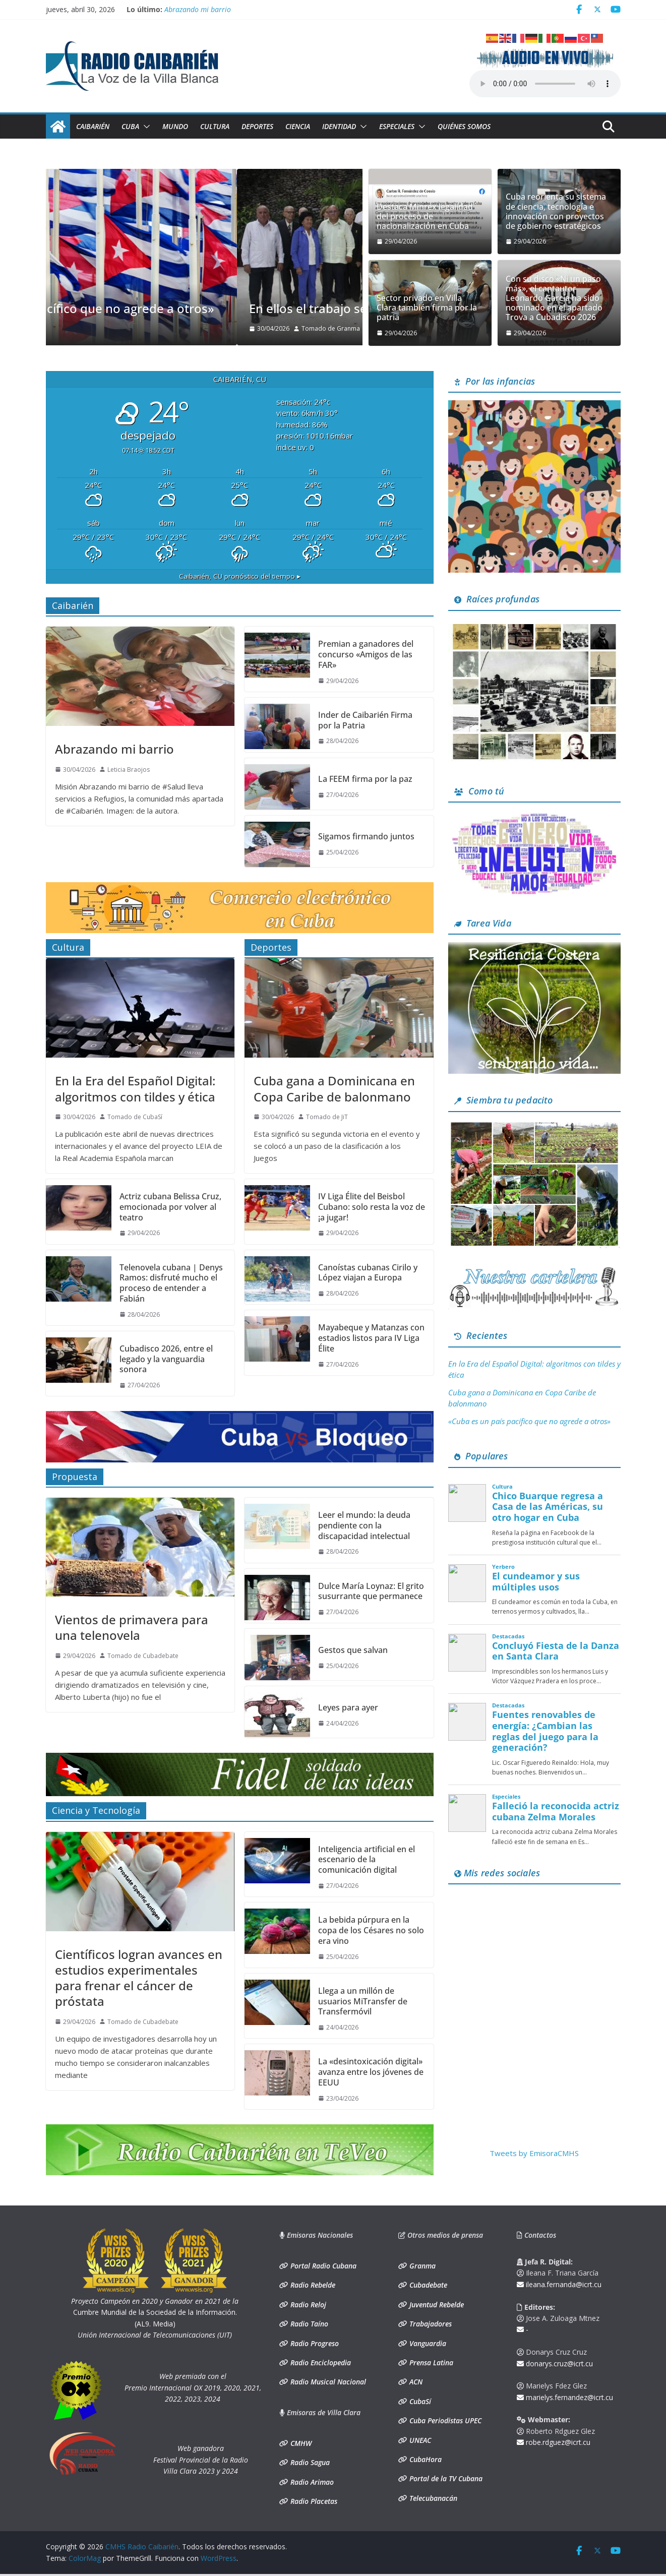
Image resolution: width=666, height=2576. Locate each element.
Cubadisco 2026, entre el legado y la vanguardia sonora (166, 1359)
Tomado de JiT (327, 1117)
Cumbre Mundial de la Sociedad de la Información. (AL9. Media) (154, 2312)
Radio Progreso (313, 2343)
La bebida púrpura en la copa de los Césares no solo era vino (371, 1930)
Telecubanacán (432, 2498)
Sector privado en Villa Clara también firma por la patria (427, 308)
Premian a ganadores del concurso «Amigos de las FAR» (365, 654)
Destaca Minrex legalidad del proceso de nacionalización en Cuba (425, 216)
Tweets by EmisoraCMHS (534, 2153)
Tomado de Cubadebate (142, 1655)
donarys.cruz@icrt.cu (555, 2363)
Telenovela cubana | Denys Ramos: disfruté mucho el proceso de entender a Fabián (171, 1283)
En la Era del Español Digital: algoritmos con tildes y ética (135, 1088)
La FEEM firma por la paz (365, 779)
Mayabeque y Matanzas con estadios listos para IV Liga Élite (371, 1338)
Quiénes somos (464, 126)
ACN (414, 2381)
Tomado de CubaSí (134, 1117)
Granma (421, 2266)
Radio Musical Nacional (327, 2381)
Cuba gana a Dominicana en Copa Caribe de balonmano (334, 1088)
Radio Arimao (311, 2482)
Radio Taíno (308, 2323)
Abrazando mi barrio (197, 8)
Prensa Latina (430, 2362)
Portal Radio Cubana (322, 2266)
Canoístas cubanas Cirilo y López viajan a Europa (367, 1272)
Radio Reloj (307, 2304)
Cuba (130, 126)
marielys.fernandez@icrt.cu (565, 2397)
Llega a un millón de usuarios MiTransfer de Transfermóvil (362, 2001)
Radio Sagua (309, 2462)
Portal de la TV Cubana (444, 2478)
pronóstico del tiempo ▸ (239, 576)
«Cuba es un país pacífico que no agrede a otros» (199, 308)
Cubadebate (427, 2285)
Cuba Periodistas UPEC (444, 2420)
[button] (144, 126)
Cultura (214, 126)
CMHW (300, 2443)
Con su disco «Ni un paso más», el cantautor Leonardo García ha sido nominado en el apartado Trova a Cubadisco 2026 (554, 298)
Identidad (339, 126)
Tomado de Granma (139, 328)
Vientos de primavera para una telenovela (131, 1627)
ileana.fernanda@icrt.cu (559, 2284)
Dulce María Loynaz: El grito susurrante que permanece (371, 1591)
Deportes (257, 126)
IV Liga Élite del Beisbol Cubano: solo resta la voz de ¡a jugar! (371, 1206)
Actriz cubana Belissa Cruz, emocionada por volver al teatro (170, 1206)
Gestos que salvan (353, 1650)
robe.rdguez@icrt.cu (553, 2442)
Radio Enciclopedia (319, 2362)
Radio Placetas (312, 2501)
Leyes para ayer (348, 1707)
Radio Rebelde (311, 2285)
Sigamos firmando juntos (366, 836)
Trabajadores (429, 2323)
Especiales (396, 126)
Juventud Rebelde (435, 2304)
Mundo (175, 126)
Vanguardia (426, 2343)
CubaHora (424, 2459)
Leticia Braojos (128, 769)
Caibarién (92, 126)
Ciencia (297, 126)
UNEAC (419, 2440)
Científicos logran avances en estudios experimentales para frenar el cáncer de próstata (138, 1977)
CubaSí (419, 2401)
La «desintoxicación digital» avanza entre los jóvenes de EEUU (370, 2072)
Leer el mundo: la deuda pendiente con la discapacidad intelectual (364, 1525)
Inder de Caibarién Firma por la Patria (365, 720)
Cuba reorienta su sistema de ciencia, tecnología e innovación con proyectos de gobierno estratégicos (556, 211)
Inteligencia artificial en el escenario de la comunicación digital (366, 1859)
